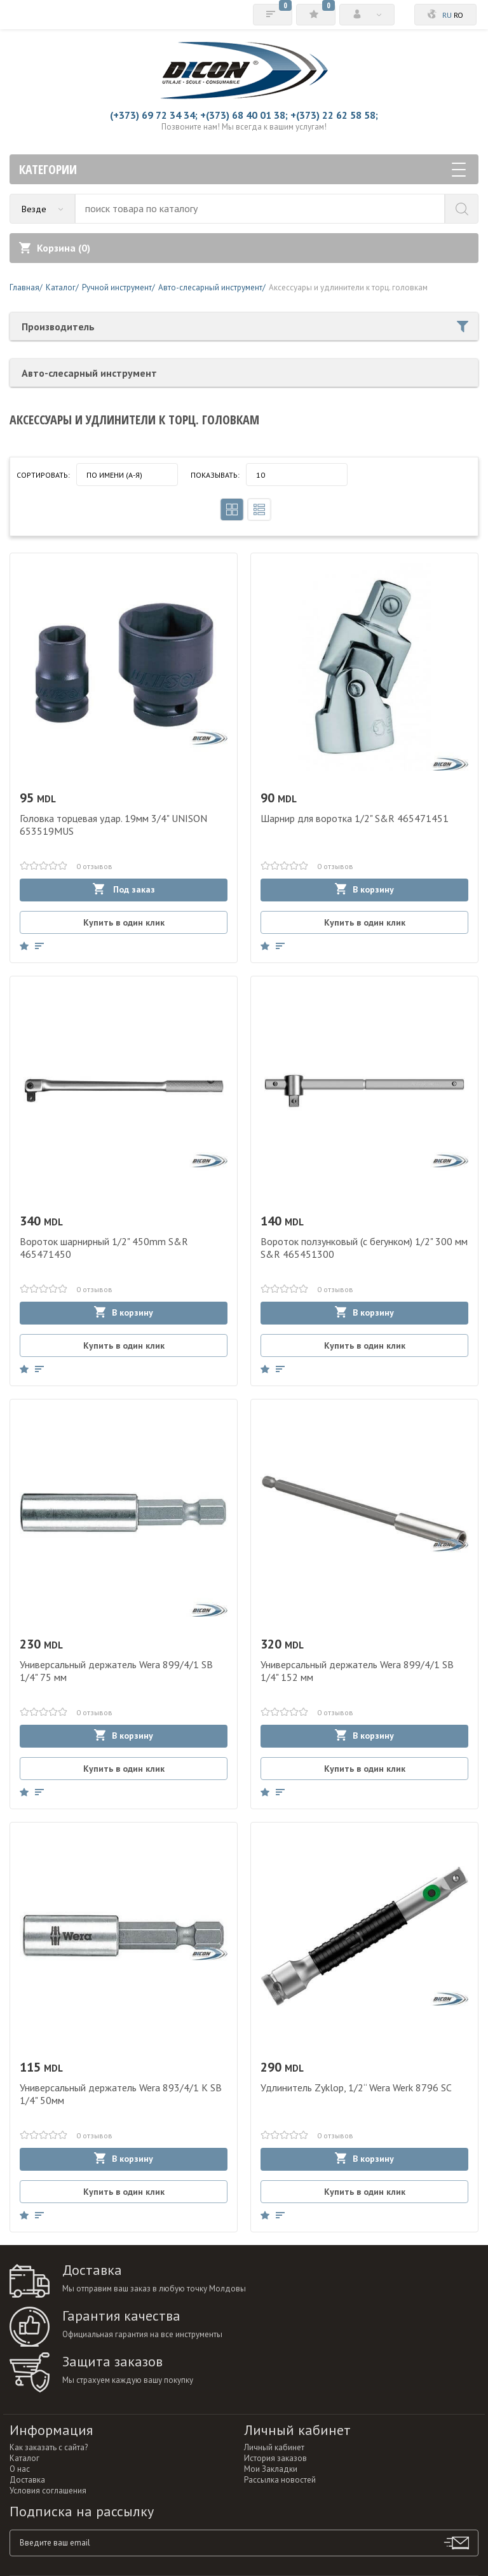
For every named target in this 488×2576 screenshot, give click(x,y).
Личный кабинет (274, 2447)
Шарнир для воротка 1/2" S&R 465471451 (355, 818)
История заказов (275, 2458)
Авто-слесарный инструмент (89, 373)
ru (447, 15)
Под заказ (124, 889)
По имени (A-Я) (114, 475)
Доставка (27, 2479)
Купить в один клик (124, 922)
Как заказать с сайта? (49, 2447)
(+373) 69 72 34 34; (154, 115)
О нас (20, 2469)
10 (260, 475)
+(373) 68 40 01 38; (244, 115)
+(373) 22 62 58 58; (334, 115)
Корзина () (54, 247)
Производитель (245, 326)
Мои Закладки (270, 2469)
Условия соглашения (48, 2490)
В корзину (364, 889)
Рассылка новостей (280, 2479)
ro (458, 15)
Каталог (24, 2458)
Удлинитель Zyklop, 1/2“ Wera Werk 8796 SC (356, 2087)
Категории (242, 169)
